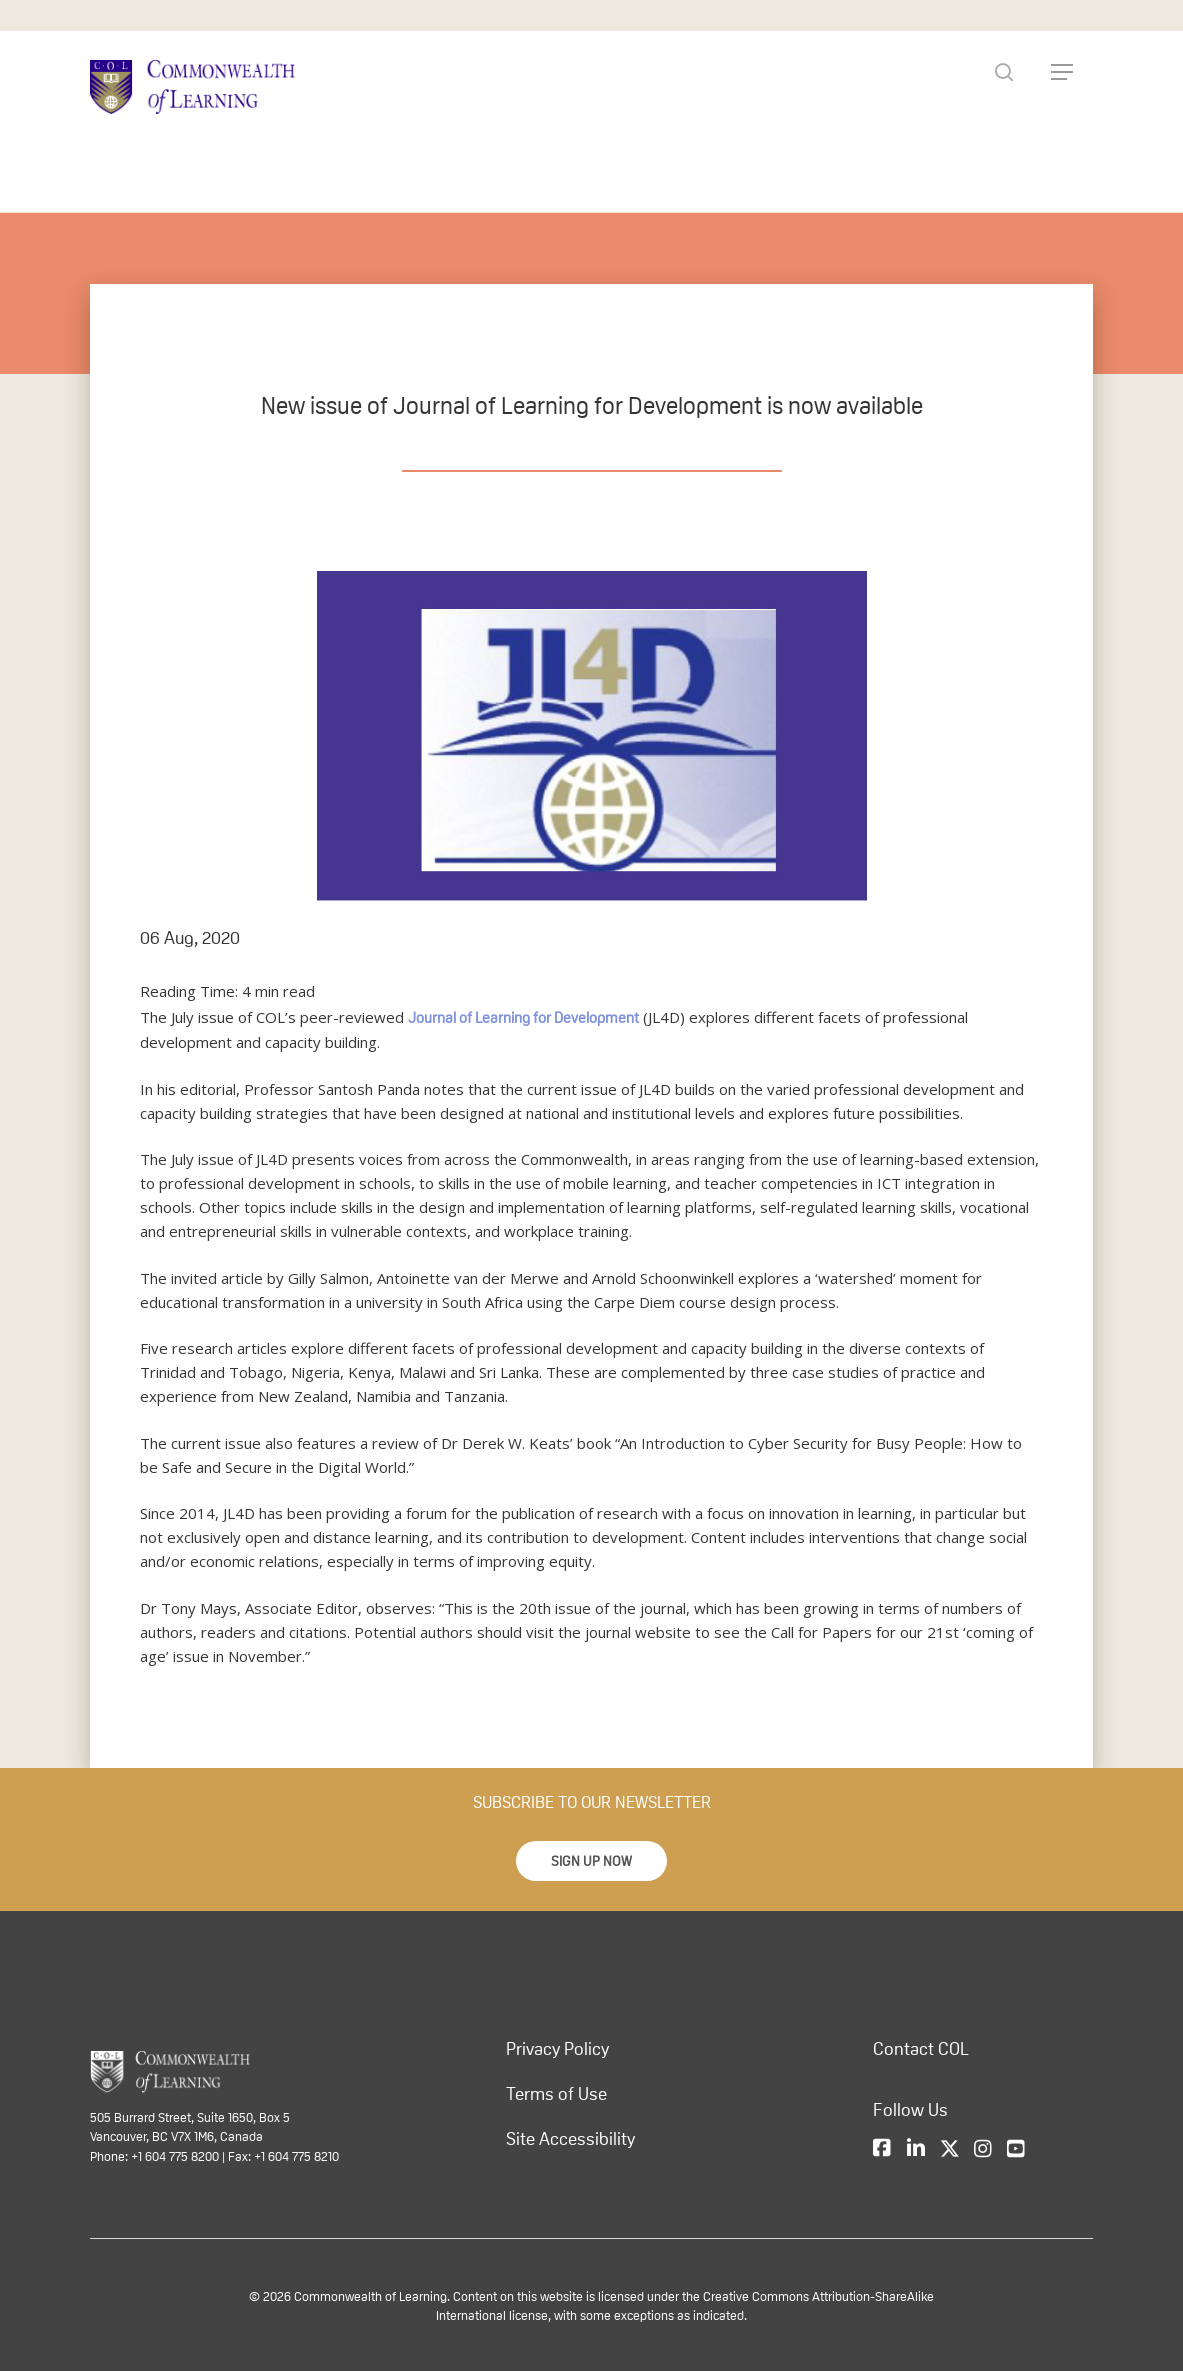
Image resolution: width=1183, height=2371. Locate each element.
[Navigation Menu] (1062, 72)
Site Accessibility (570, 2138)
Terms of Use (556, 2093)
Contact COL (921, 2048)
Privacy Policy (557, 2048)
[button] (591, 1860)
